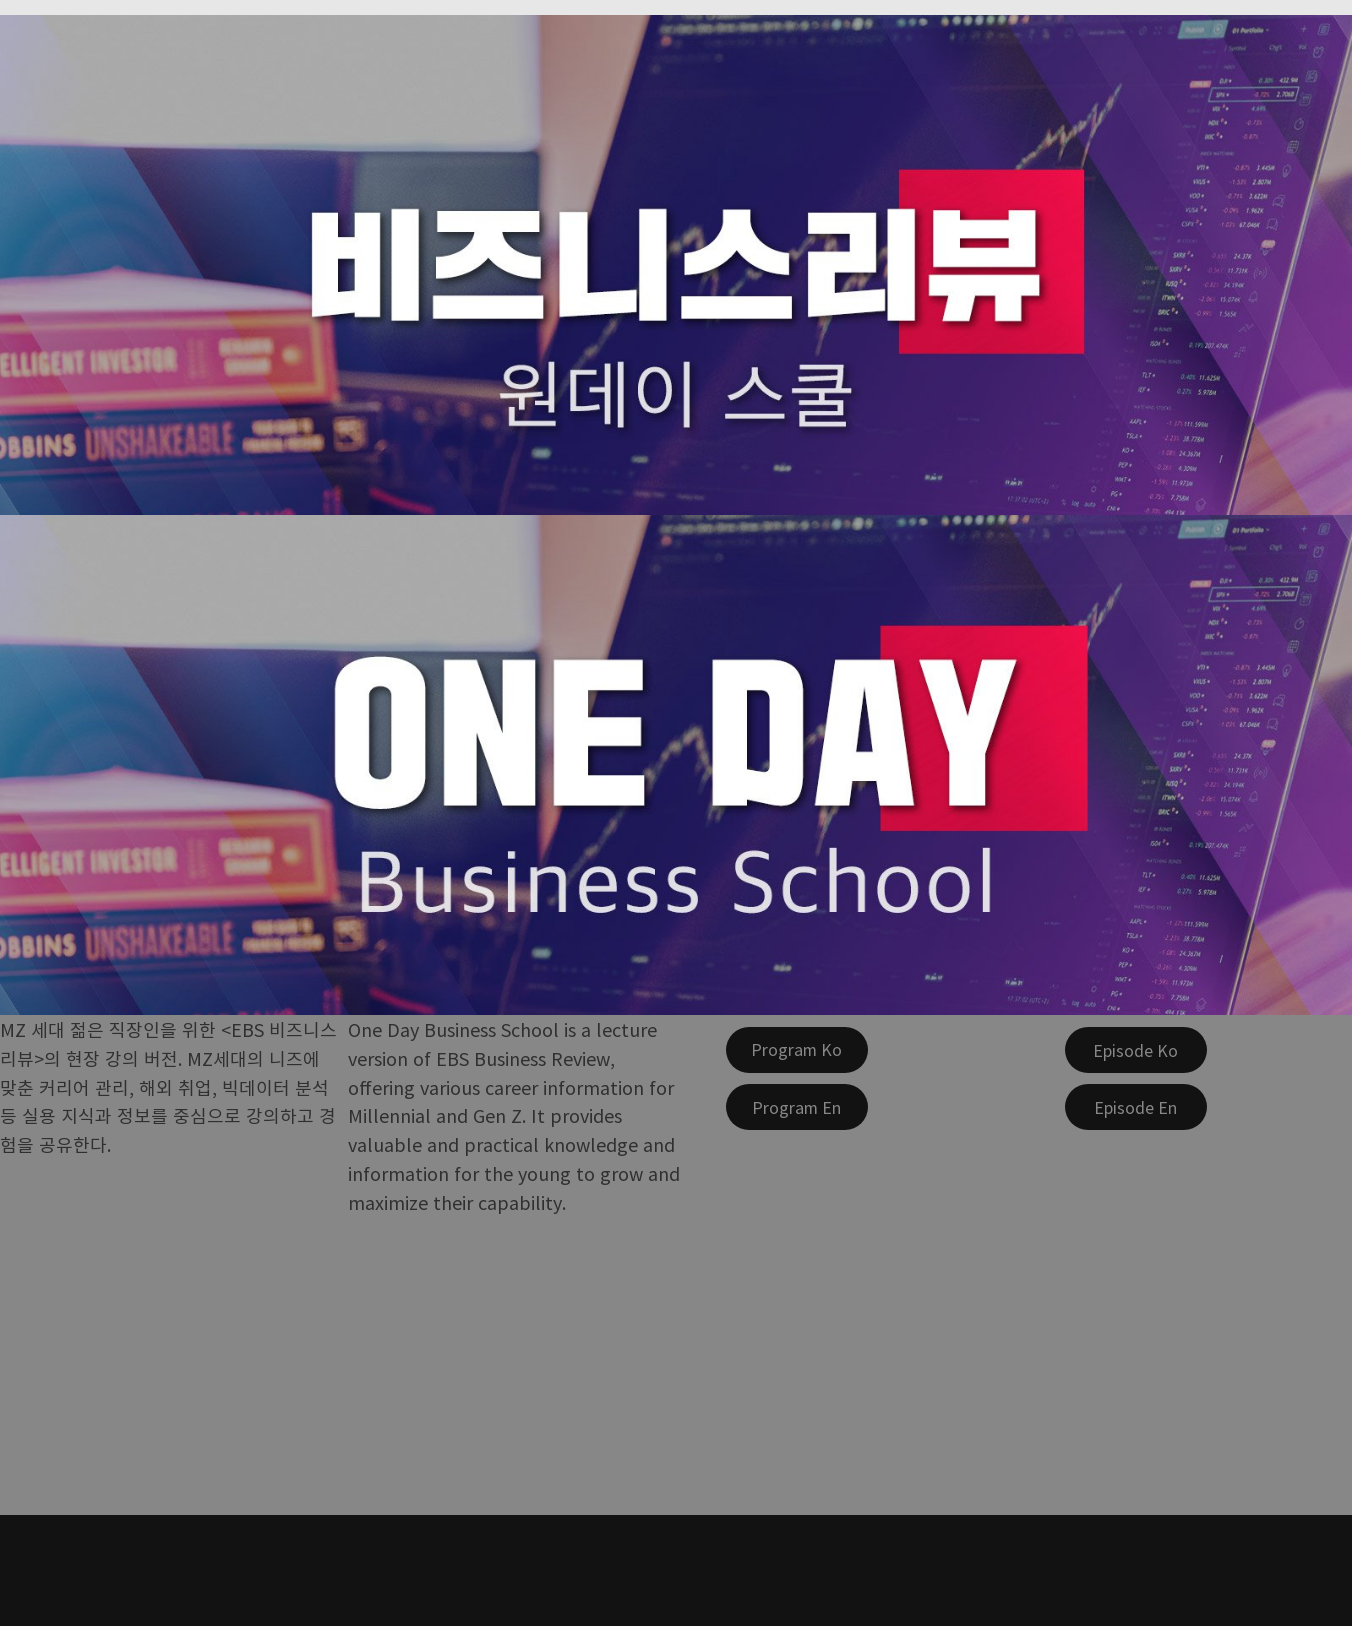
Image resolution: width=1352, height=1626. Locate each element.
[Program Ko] (797, 1050)
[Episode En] (1136, 1107)
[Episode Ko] (1136, 1050)
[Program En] (797, 1107)
